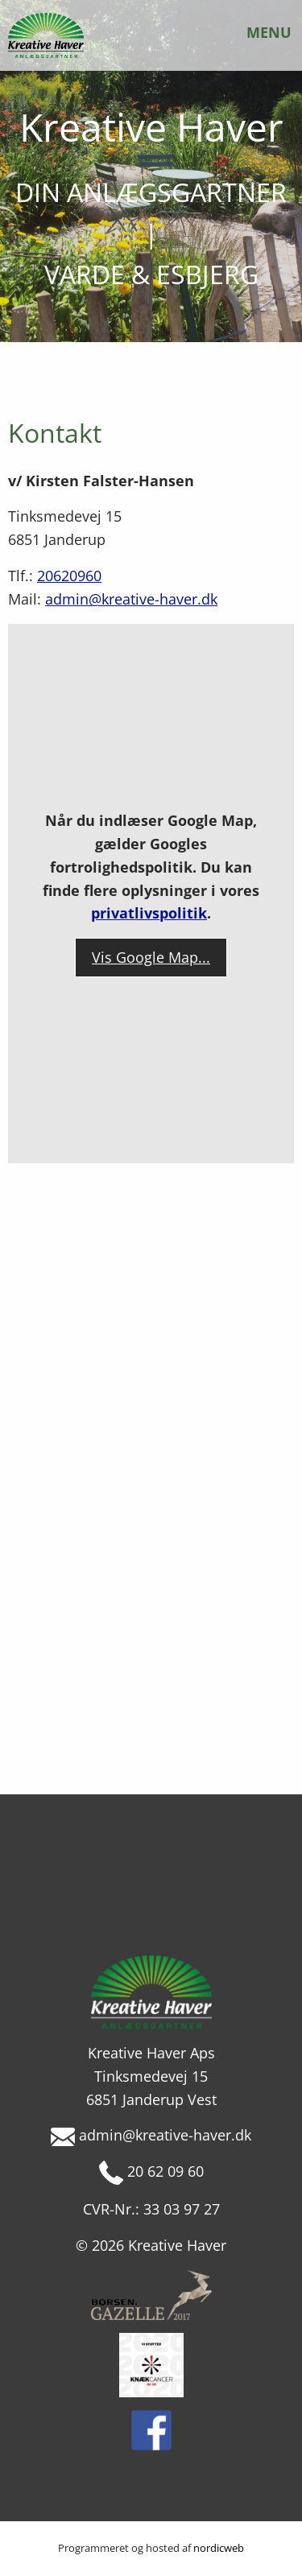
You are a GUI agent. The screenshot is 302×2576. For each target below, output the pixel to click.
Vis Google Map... (151, 957)
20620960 (69, 575)
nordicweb (218, 2548)
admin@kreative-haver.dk (131, 599)
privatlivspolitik (149, 913)
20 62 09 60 (151, 2171)
